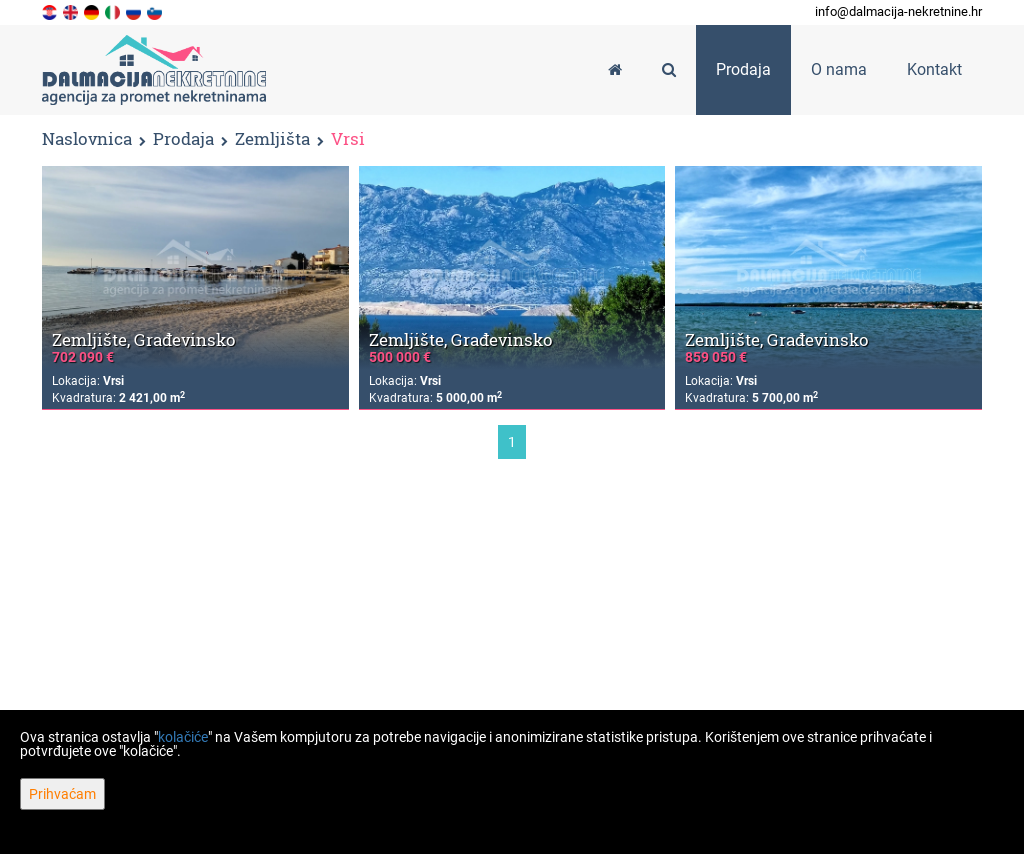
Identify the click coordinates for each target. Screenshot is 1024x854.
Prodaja (183, 139)
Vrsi (348, 139)
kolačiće (183, 737)
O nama (839, 69)
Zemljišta (272, 139)
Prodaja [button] (743, 69)
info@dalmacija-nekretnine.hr (898, 11)
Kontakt (934, 69)
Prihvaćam (62, 794)
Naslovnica (87, 138)
